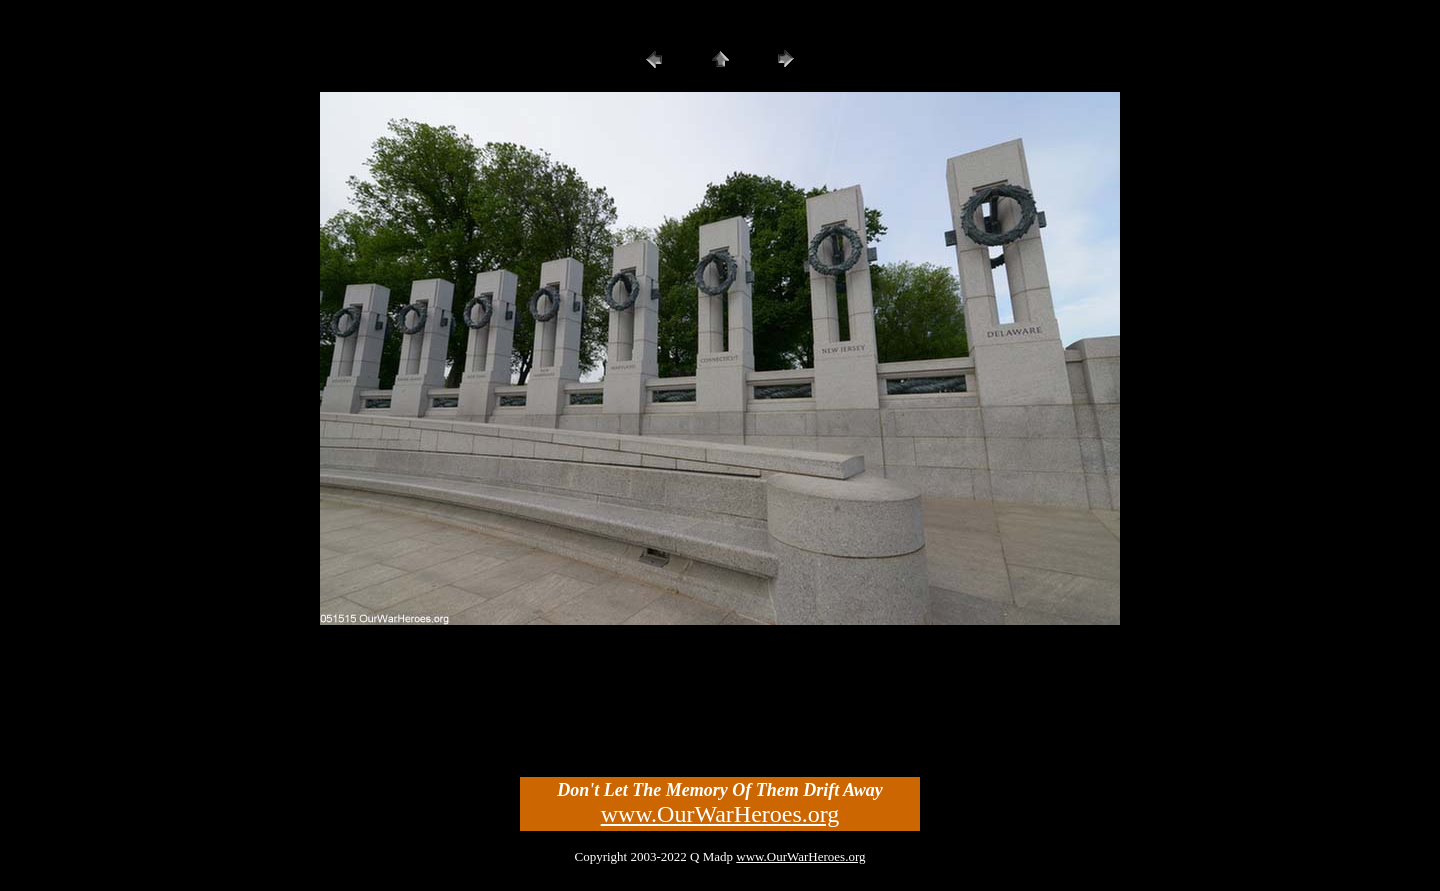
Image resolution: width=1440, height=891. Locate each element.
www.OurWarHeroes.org (720, 814)
